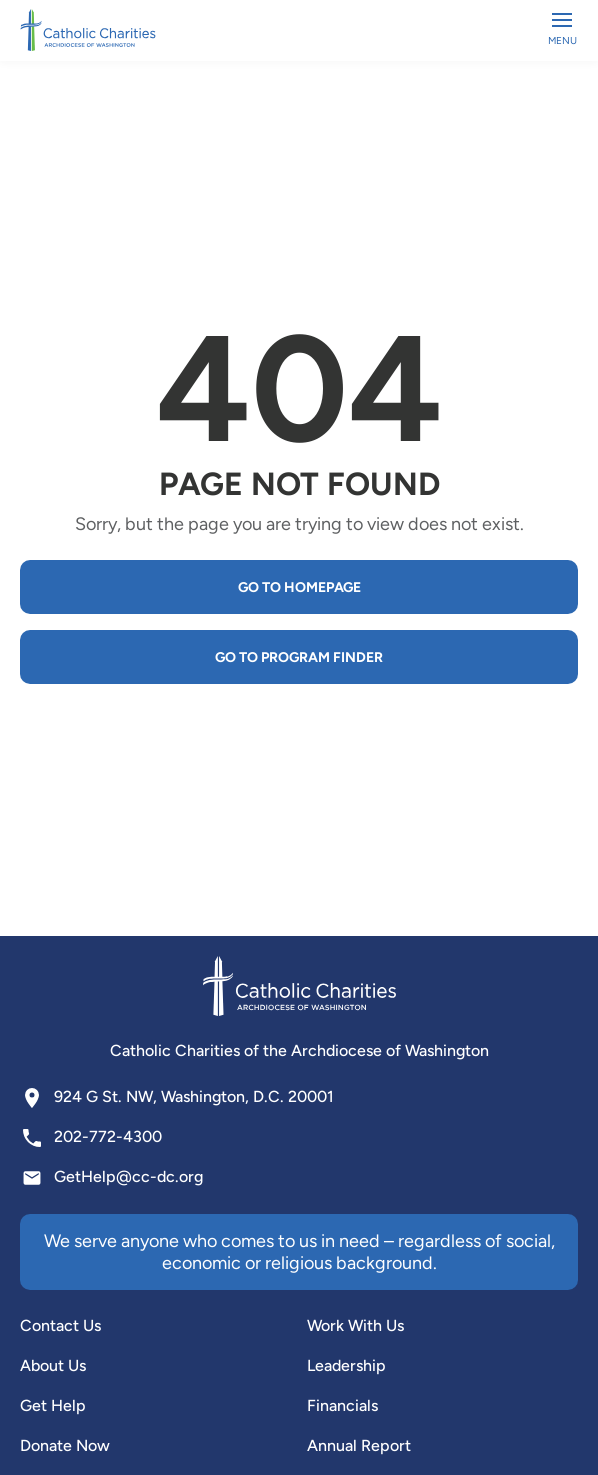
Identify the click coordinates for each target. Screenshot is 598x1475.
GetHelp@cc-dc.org (128, 1176)
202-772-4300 (108, 1136)
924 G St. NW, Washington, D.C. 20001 (194, 1096)
